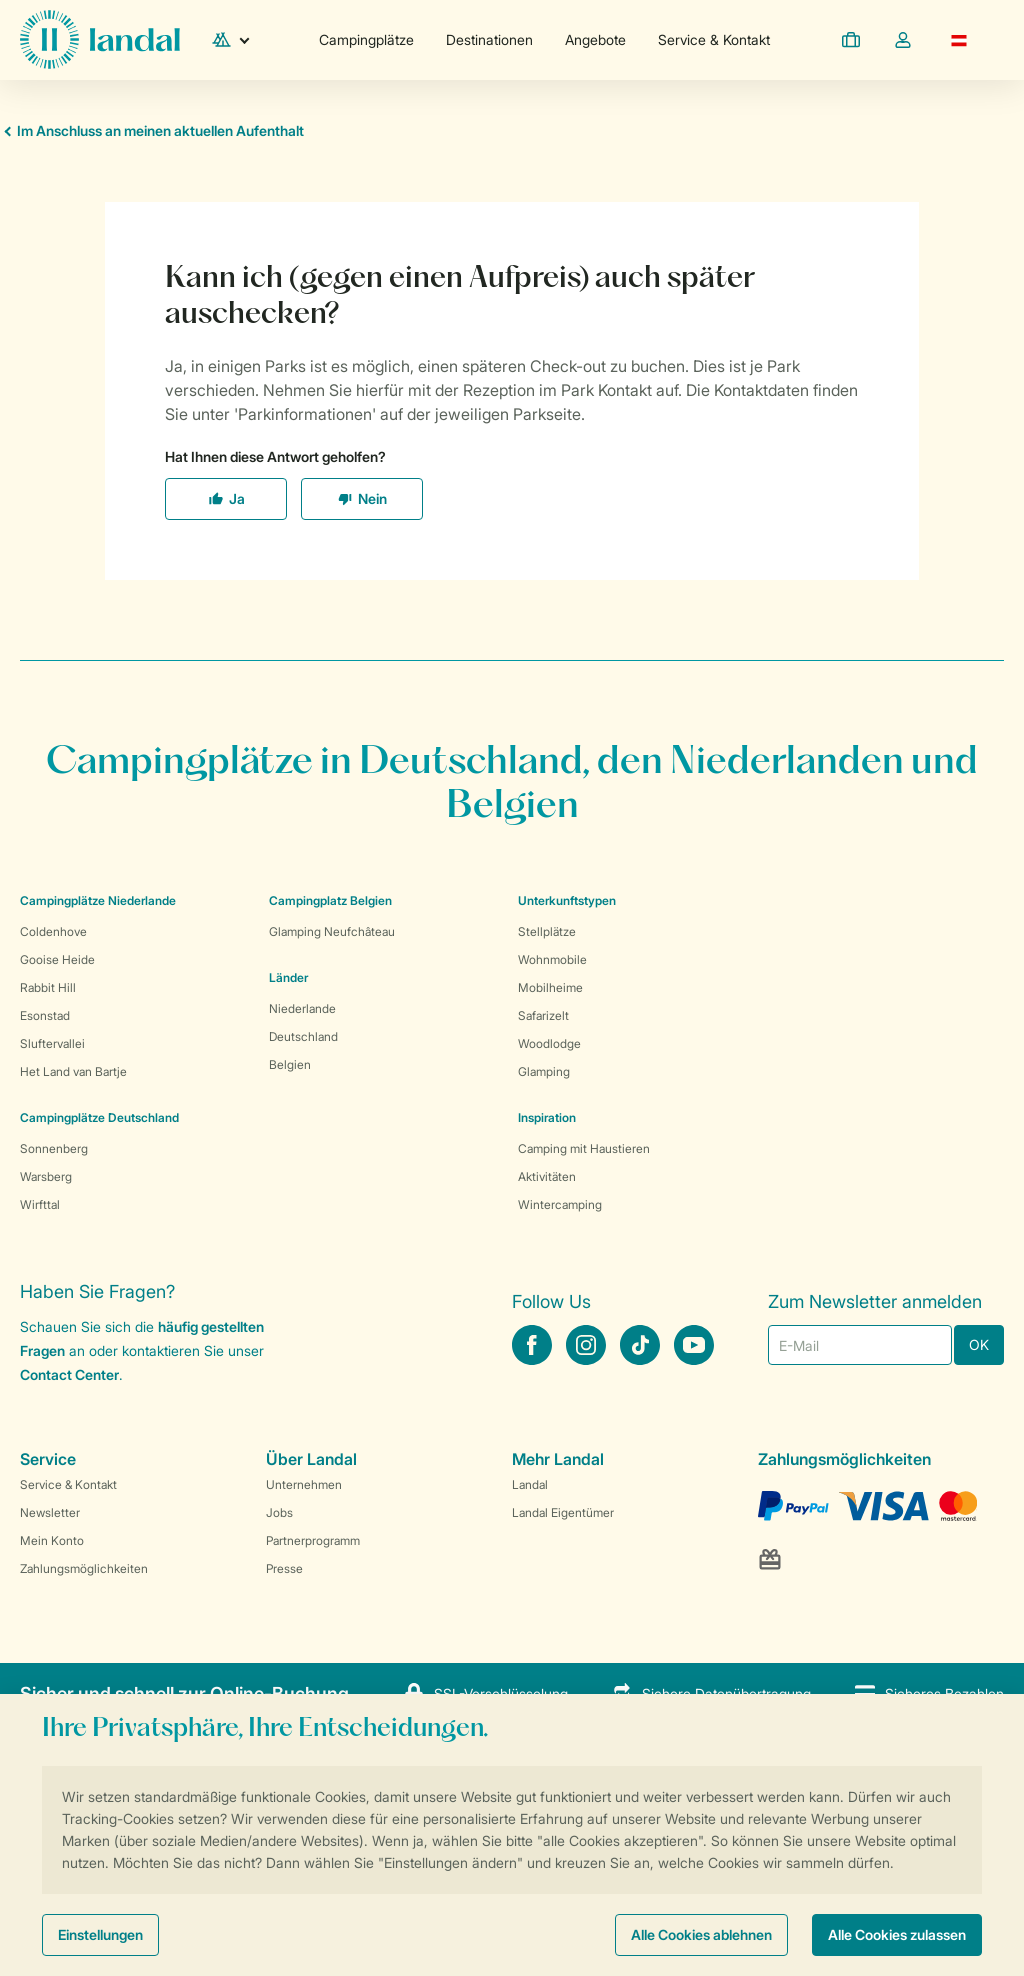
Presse (284, 1568)
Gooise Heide (57, 959)
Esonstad (45, 1015)
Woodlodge (549, 1043)
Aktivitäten (547, 1176)
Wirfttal (40, 1204)
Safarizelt (543, 1015)
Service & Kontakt (714, 39)
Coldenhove (53, 931)
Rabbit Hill (48, 987)
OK (979, 1344)
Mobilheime (550, 987)
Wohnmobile (552, 959)
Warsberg (46, 1176)
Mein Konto (52, 1540)
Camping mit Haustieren (584, 1148)
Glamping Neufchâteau (332, 931)
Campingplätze (366, 39)
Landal (530, 1484)
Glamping (544, 1071)
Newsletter (50, 1512)
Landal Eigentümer (563, 1512)
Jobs (279, 1512)
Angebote (595, 39)
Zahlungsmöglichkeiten (84, 1568)
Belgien (290, 1064)
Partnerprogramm (313, 1540)
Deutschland (303, 1036)
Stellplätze (547, 931)
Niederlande (302, 1008)
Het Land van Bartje (73, 1071)
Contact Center (69, 1374)
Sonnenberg (54, 1148)
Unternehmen (304, 1484)
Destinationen (489, 39)
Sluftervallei (52, 1043)
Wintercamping (560, 1204)
